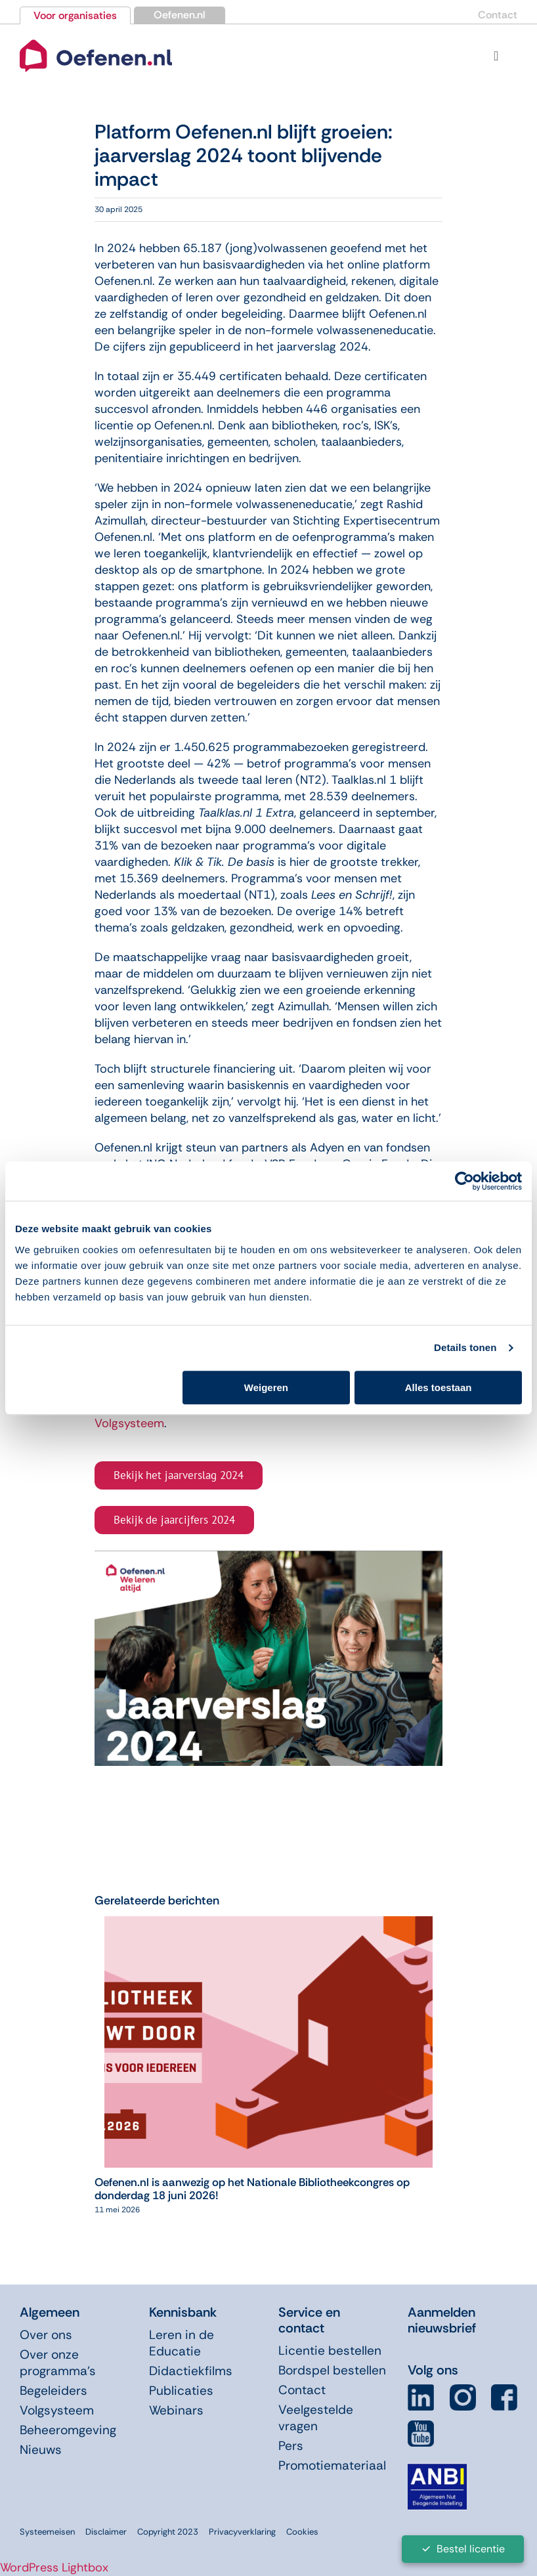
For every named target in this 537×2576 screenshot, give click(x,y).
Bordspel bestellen (332, 2370)
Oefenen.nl (179, 15)
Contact (497, 15)
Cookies (302, 2531)
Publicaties (181, 2390)
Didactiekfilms (190, 2371)
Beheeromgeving (68, 2430)
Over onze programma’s (58, 2362)
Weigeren (266, 1387)
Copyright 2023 (167, 2531)
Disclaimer (106, 2531)
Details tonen (465, 1347)
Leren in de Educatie (181, 2343)
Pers (290, 2445)
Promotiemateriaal (332, 2465)
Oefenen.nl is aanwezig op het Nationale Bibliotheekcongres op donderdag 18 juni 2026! (252, 2188)
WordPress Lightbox (54, 2567)
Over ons (46, 2335)
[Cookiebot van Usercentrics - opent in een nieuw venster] (464, 1181)
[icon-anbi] (437, 2469)
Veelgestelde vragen (315, 2417)
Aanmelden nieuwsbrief (442, 2320)
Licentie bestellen (329, 2350)
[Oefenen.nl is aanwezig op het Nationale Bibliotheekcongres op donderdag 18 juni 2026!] (268, 1924)
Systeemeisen (47, 2531)
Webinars (176, 2410)
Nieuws (41, 2449)
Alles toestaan (438, 1387)
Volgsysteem (129, 1423)
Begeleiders (53, 2390)
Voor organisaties (75, 15)
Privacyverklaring (242, 2531)
